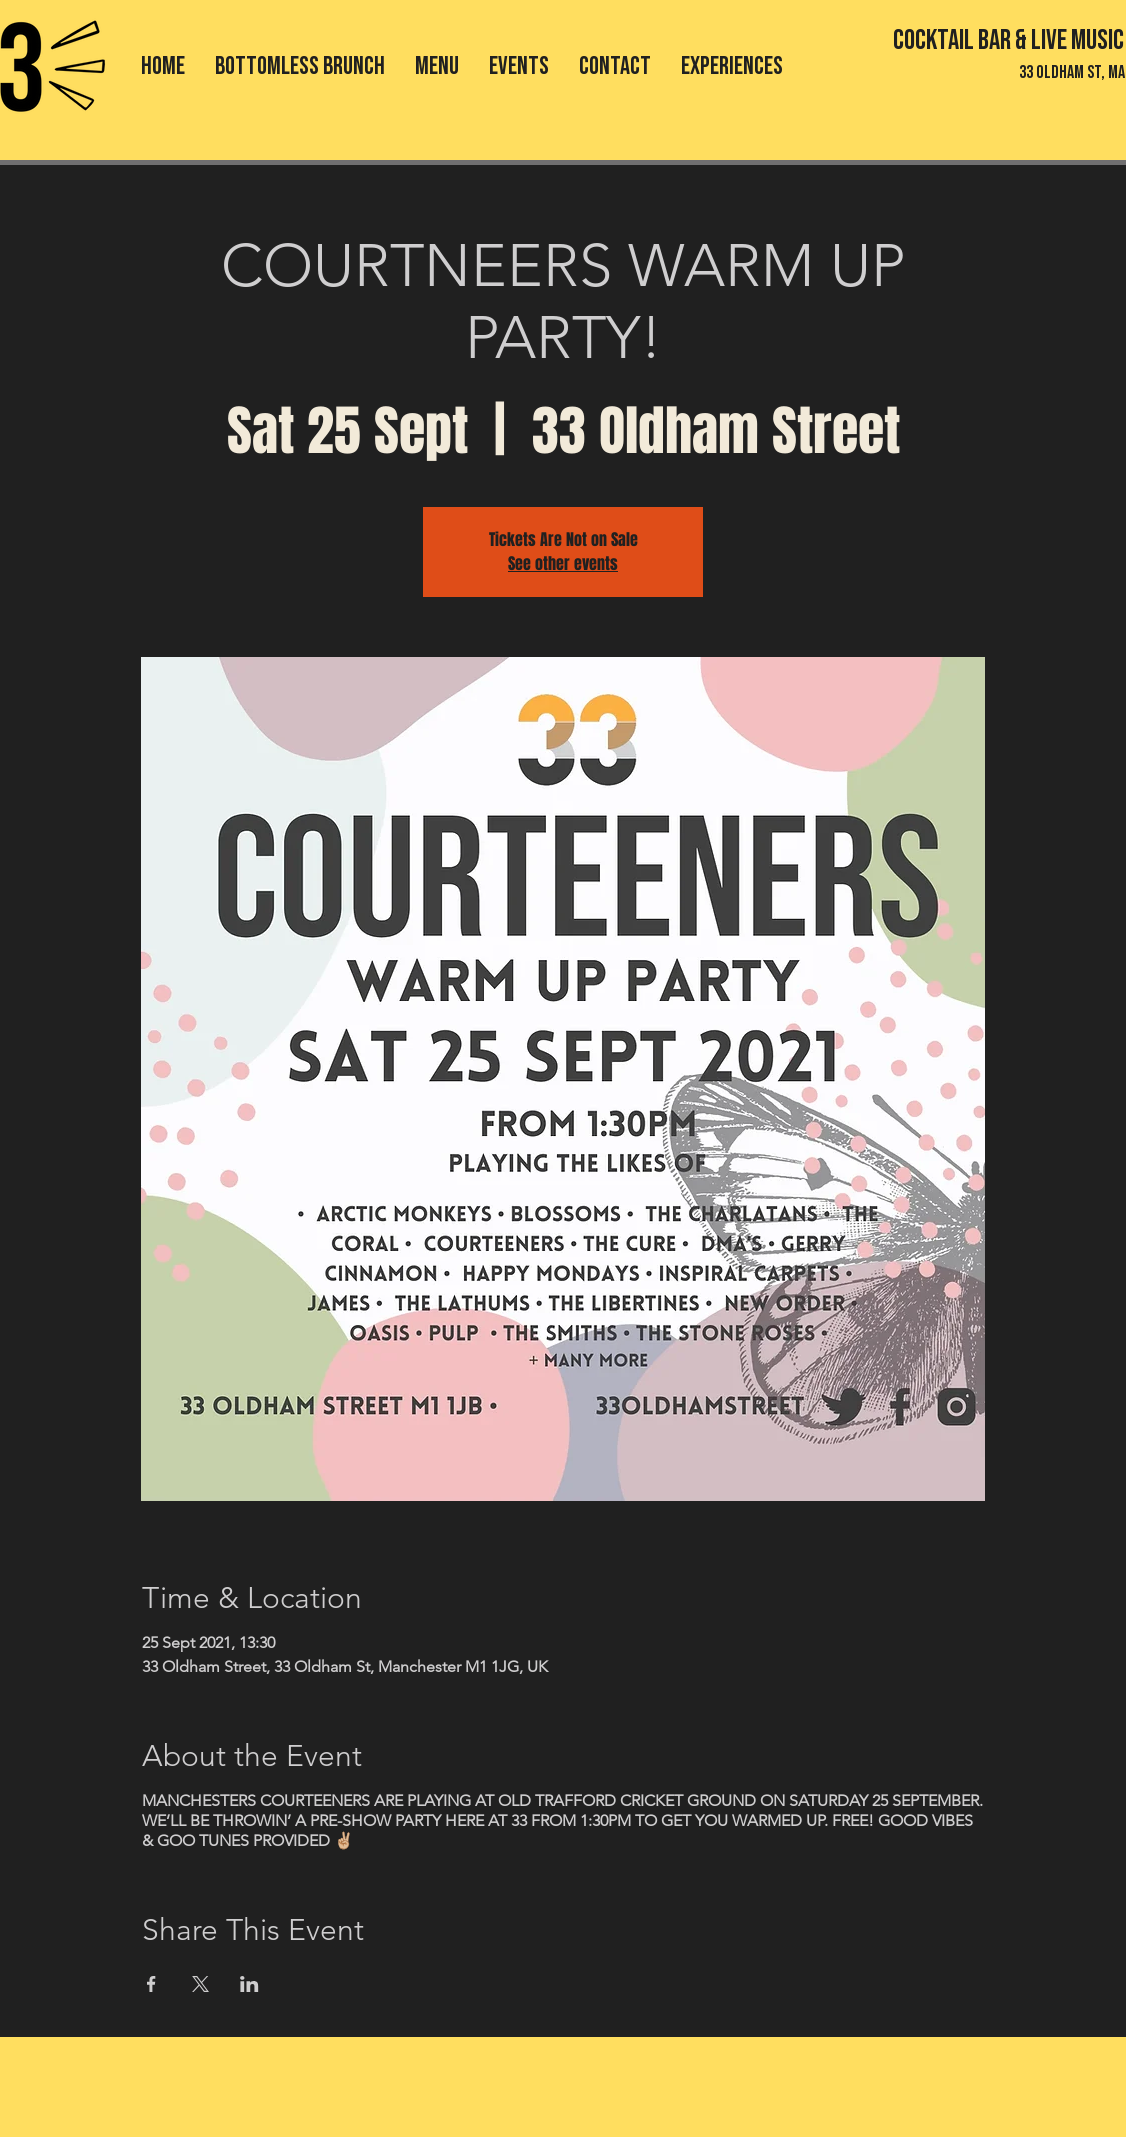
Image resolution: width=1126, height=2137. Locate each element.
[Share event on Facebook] (151, 1984)
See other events (563, 563)
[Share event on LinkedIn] (249, 1984)
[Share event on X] (200, 1984)
